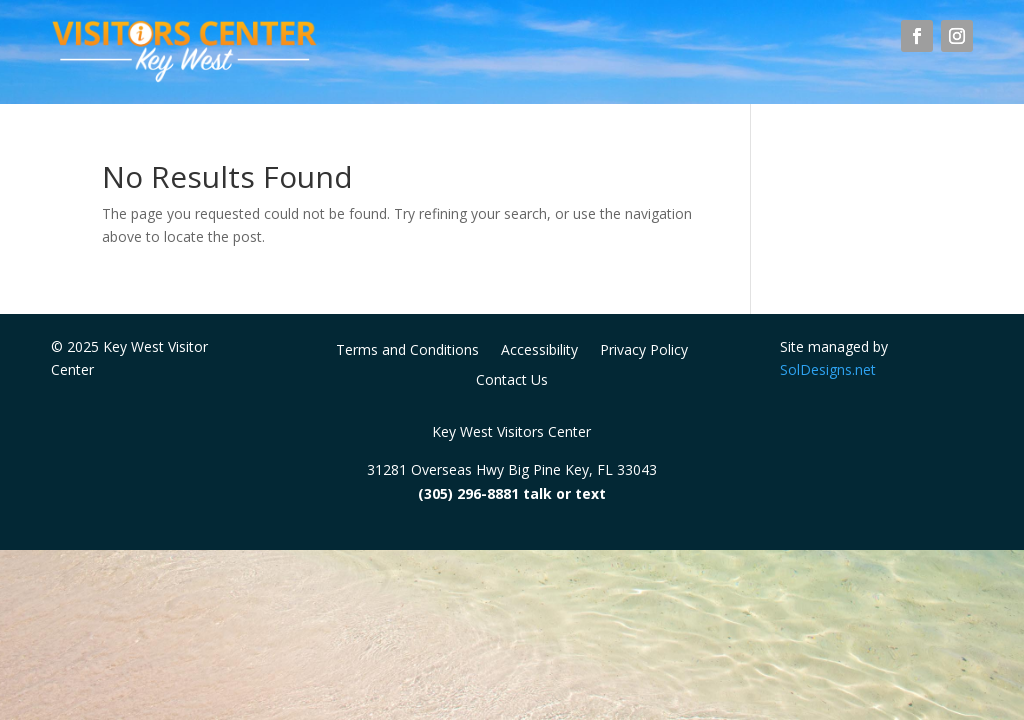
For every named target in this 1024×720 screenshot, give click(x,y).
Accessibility (539, 351)
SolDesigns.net (828, 369)
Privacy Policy (644, 351)
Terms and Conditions (407, 351)
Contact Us (512, 381)
